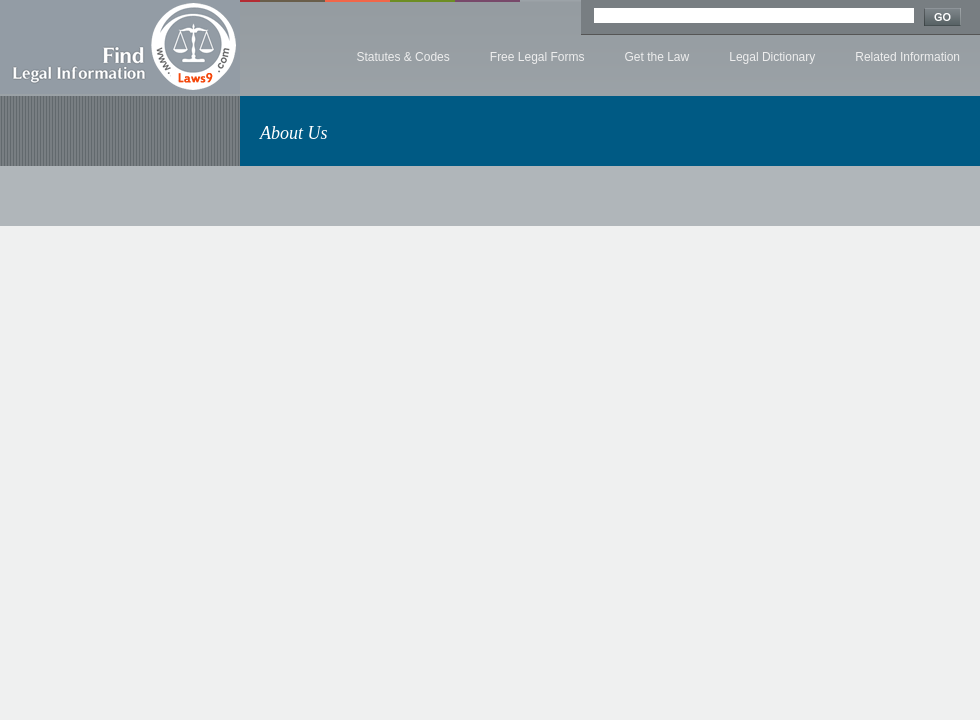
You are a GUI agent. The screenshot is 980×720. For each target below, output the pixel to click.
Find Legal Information (120, 47)
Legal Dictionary (772, 57)
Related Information (907, 57)
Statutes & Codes (402, 57)
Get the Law (657, 57)
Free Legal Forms (537, 57)
